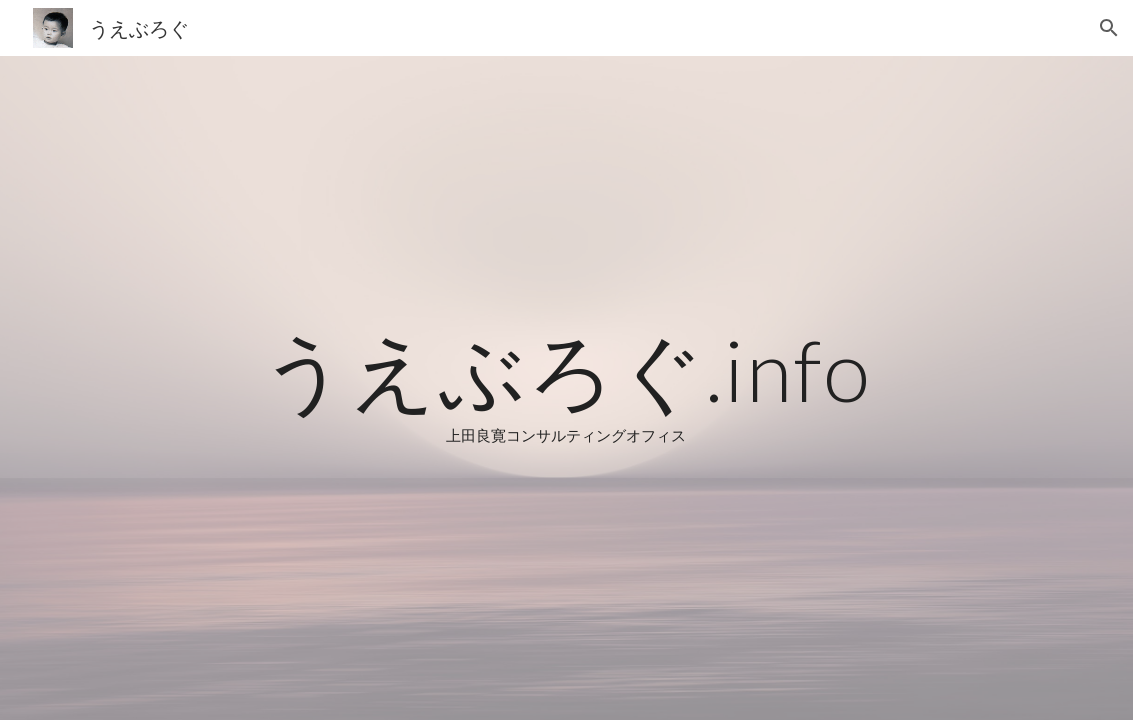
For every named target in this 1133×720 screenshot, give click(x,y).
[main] (566, 388)
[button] (1109, 28)
